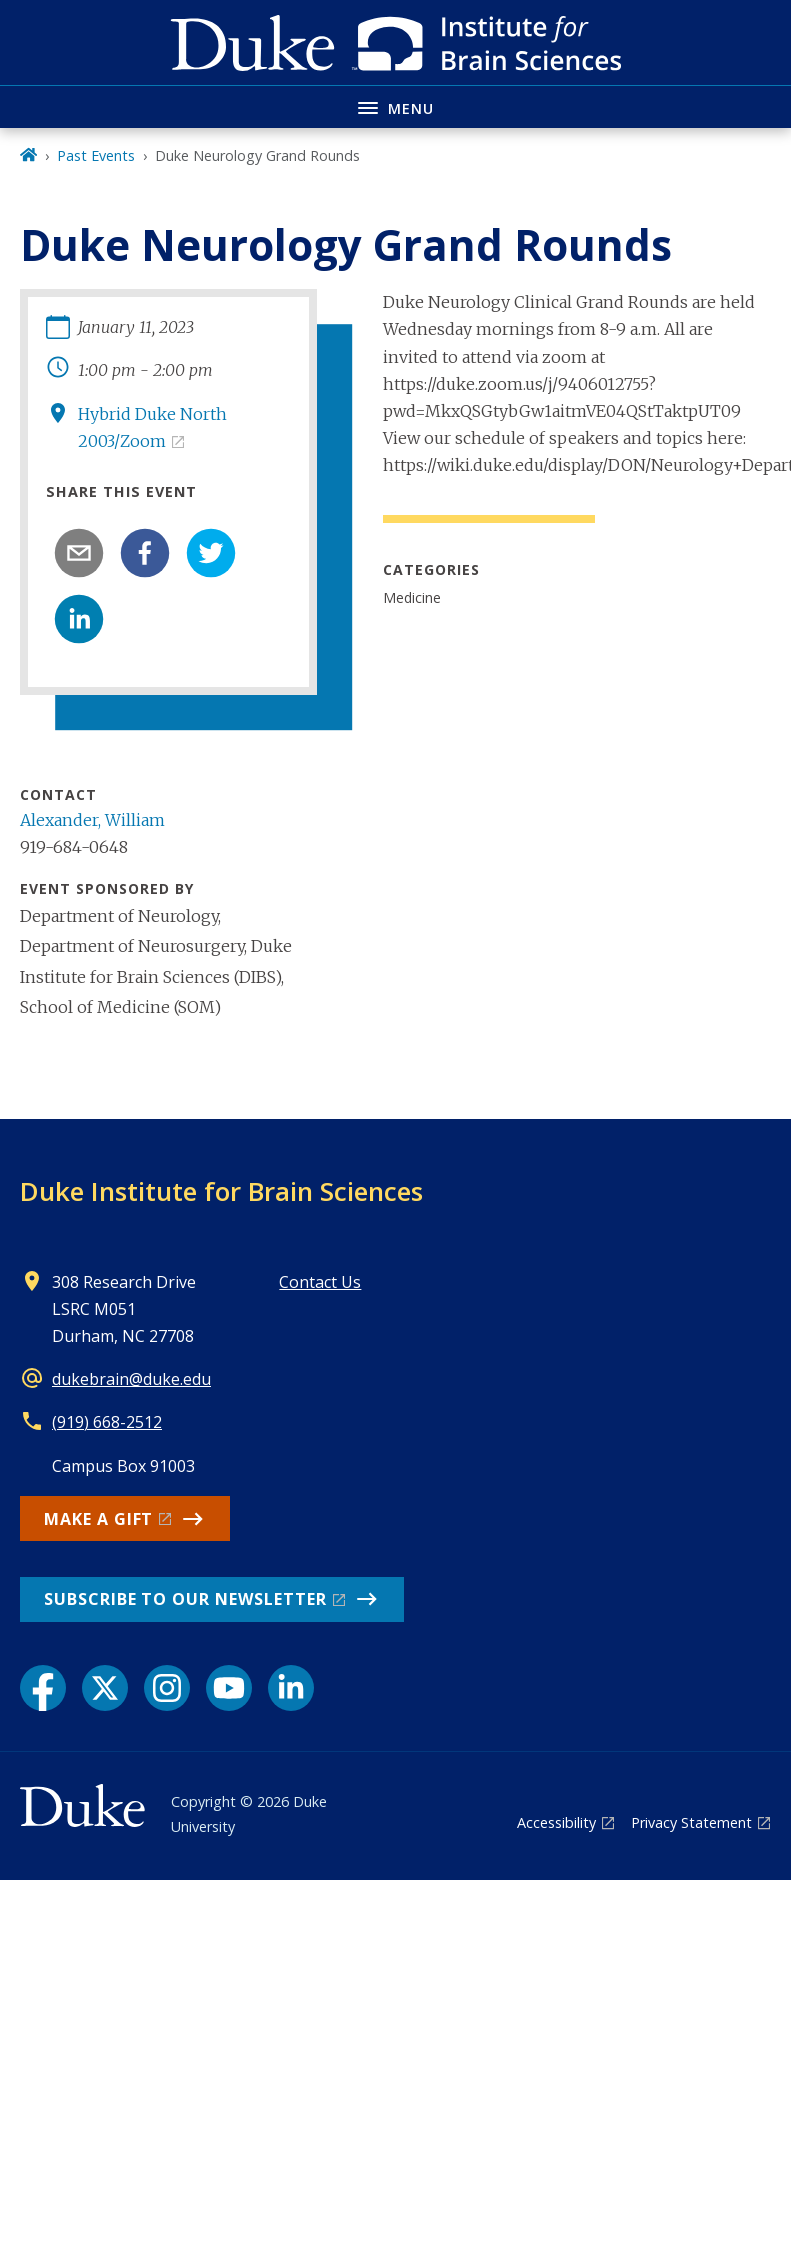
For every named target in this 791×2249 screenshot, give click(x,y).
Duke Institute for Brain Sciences (221, 1191)
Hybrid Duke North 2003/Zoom (152, 427)
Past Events (96, 155)
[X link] (105, 1688)
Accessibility (556, 1822)
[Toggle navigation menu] (395, 106)
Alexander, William (92, 820)
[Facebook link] (43, 1688)
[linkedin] (79, 619)
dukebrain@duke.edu (131, 1379)
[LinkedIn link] (291, 1688)
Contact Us (320, 1282)
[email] (79, 553)
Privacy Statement (691, 1822)
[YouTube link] (229, 1688)
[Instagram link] (167, 1688)
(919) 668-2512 (107, 1422)
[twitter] (211, 553)
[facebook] (145, 553)
